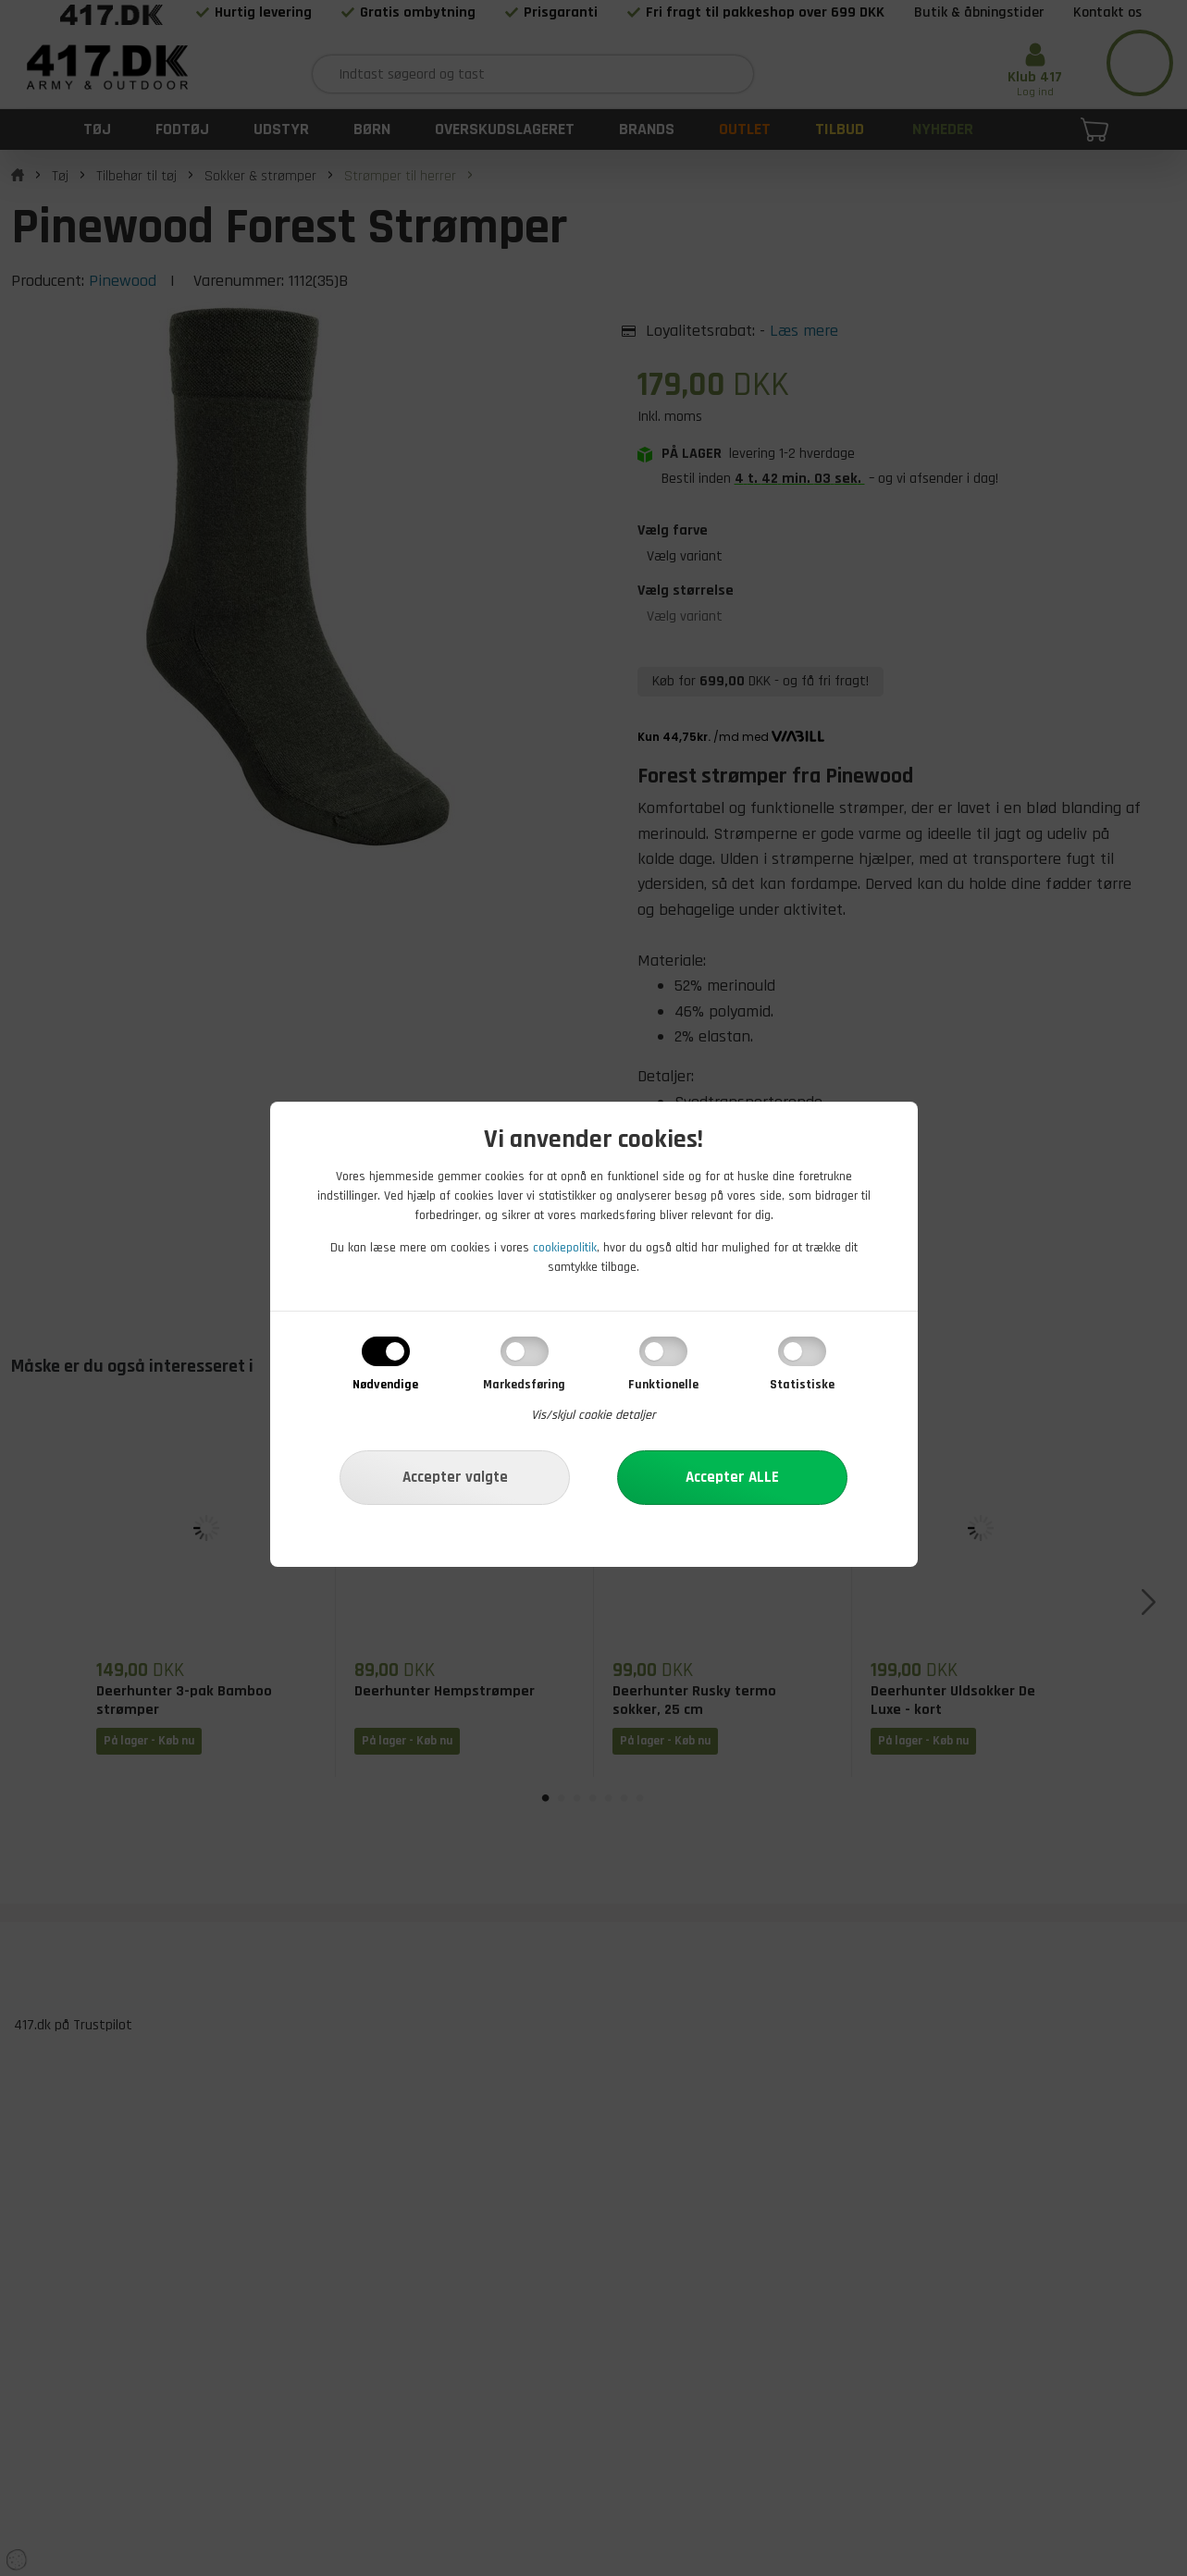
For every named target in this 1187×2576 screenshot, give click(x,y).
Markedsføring (524, 1384)
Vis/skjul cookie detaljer (593, 1415)
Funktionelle (663, 1384)
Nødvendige (385, 1384)
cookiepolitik (565, 1247)
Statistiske (802, 1384)
